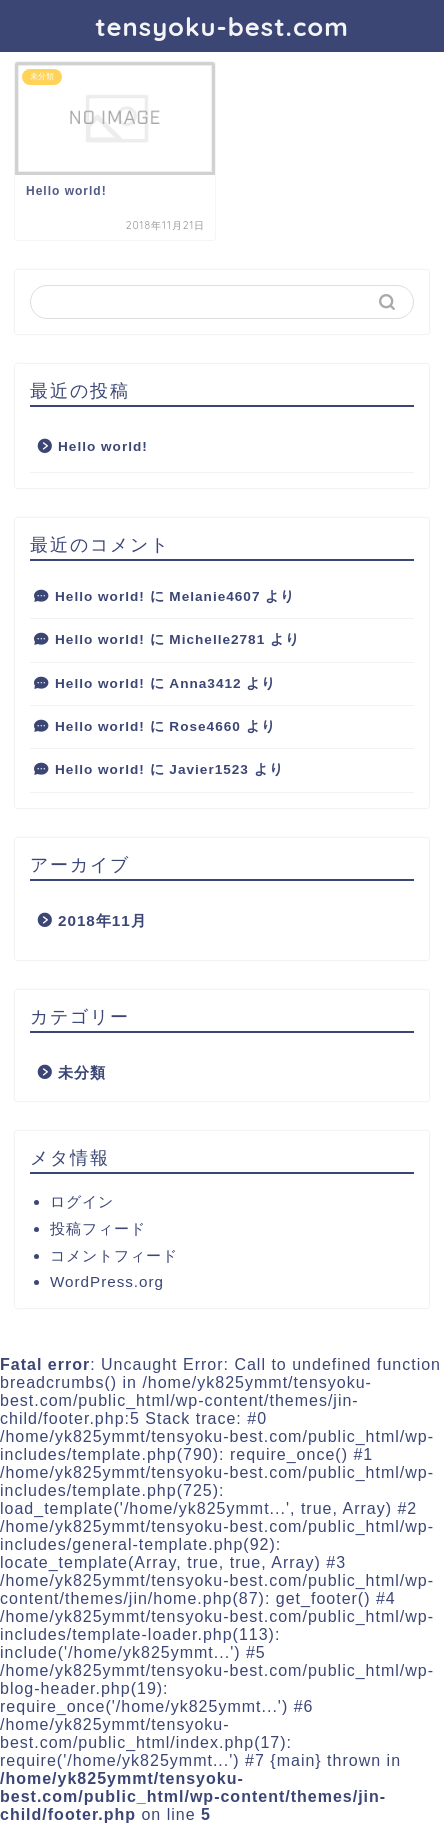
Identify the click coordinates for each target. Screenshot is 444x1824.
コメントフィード (114, 1255)
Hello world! (103, 446)
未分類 (82, 1072)
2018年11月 (102, 920)
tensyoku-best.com (222, 26)
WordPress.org (107, 1281)
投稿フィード (98, 1228)
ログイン (82, 1201)
